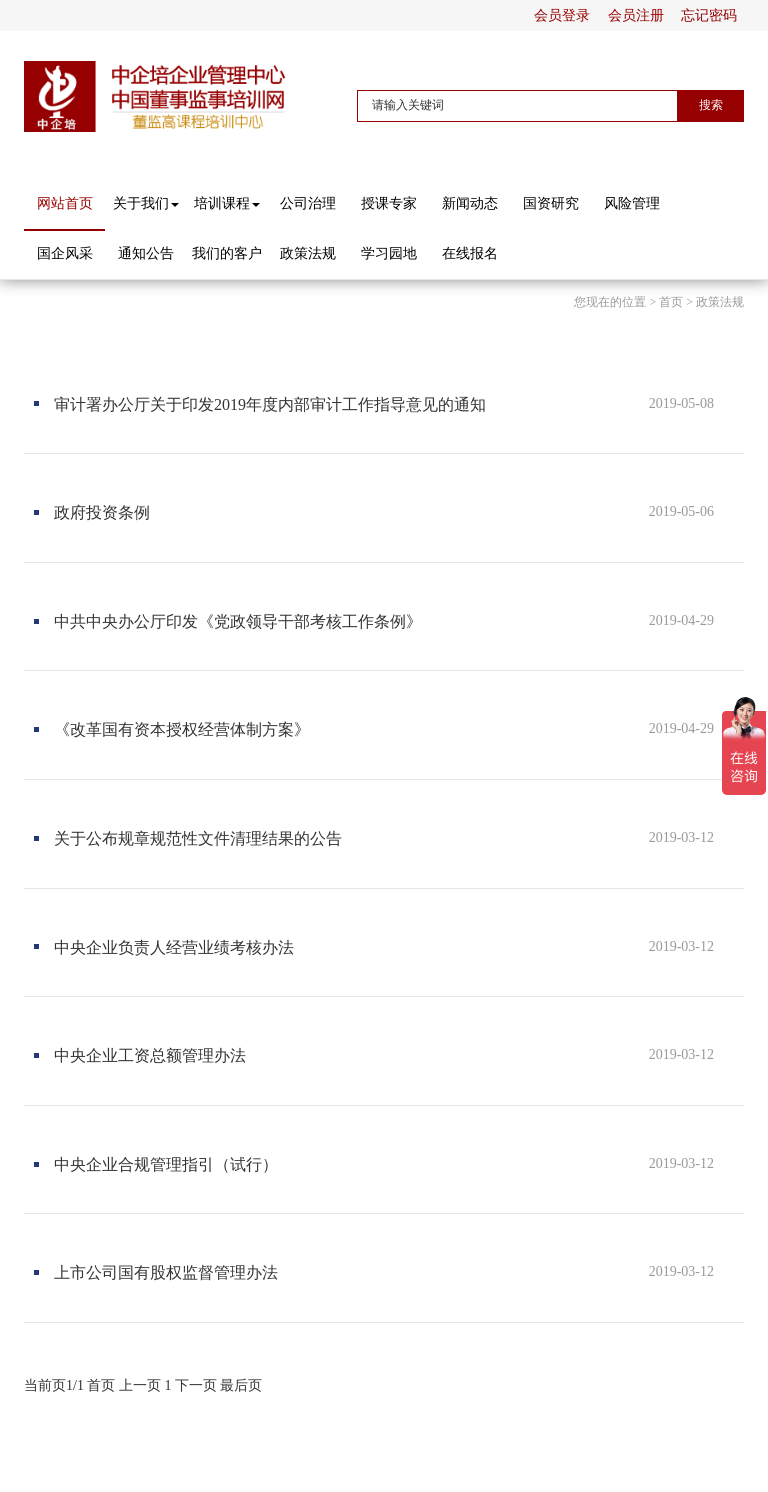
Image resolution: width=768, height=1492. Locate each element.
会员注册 (636, 15)
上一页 (140, 1385)
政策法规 (308, 253)
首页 (671, 302)
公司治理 (308, 203)
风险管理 (632, 203)
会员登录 (562, 15)
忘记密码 (709, 15)
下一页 (196, 1385)
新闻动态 (470, 203)
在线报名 (470, 253)
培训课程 (227, 203)
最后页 (241, 1385)
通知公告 (146, 253)
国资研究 (551, 203)
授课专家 (389, 203)
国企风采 (65, 253)
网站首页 (65, 203)
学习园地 (389, 253)
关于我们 (146, 203)
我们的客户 (227, 253)
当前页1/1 (54, 1385)
